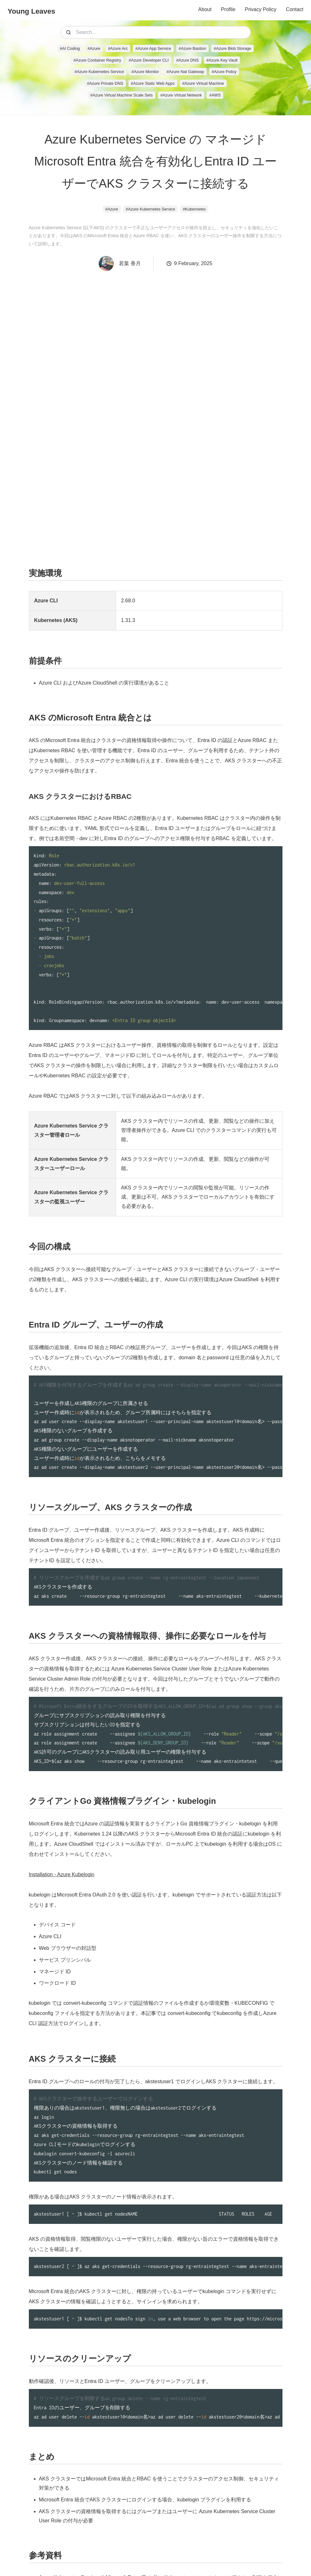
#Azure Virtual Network (181, 95)
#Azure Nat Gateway (185, 71)
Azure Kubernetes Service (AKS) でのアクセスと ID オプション (111, 2494)
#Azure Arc (118, 48)
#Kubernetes (194, 209)
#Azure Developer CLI (149, 60)
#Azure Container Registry (97, 60)
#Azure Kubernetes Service (99, 71)
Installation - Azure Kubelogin (61, 1779)
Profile (228, 9)
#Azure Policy (224, 71)
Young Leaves (31, 11)
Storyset (168, 2560)
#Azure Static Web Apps (153, 83)
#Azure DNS (187, 60)
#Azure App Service (153, 48)
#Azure (93, 48)
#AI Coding (70, 48)
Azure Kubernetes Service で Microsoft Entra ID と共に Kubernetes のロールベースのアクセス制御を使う (158, 2482)
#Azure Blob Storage (232, 48)
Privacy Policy (260, 9)
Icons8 (193, 2552)
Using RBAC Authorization (68, 2529)
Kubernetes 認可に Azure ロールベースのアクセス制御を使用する (114, 2505)
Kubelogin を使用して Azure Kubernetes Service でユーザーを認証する (120, 2517)
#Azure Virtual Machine (203, 83)
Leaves (166, 2552)
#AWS (215, 95)
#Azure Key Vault (221, 60)
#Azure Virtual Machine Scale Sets (121, 95)
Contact (294, 9)
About (204, 9)
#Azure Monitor (145, 71)
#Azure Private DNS (105, 83)
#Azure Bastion (192, 48)
